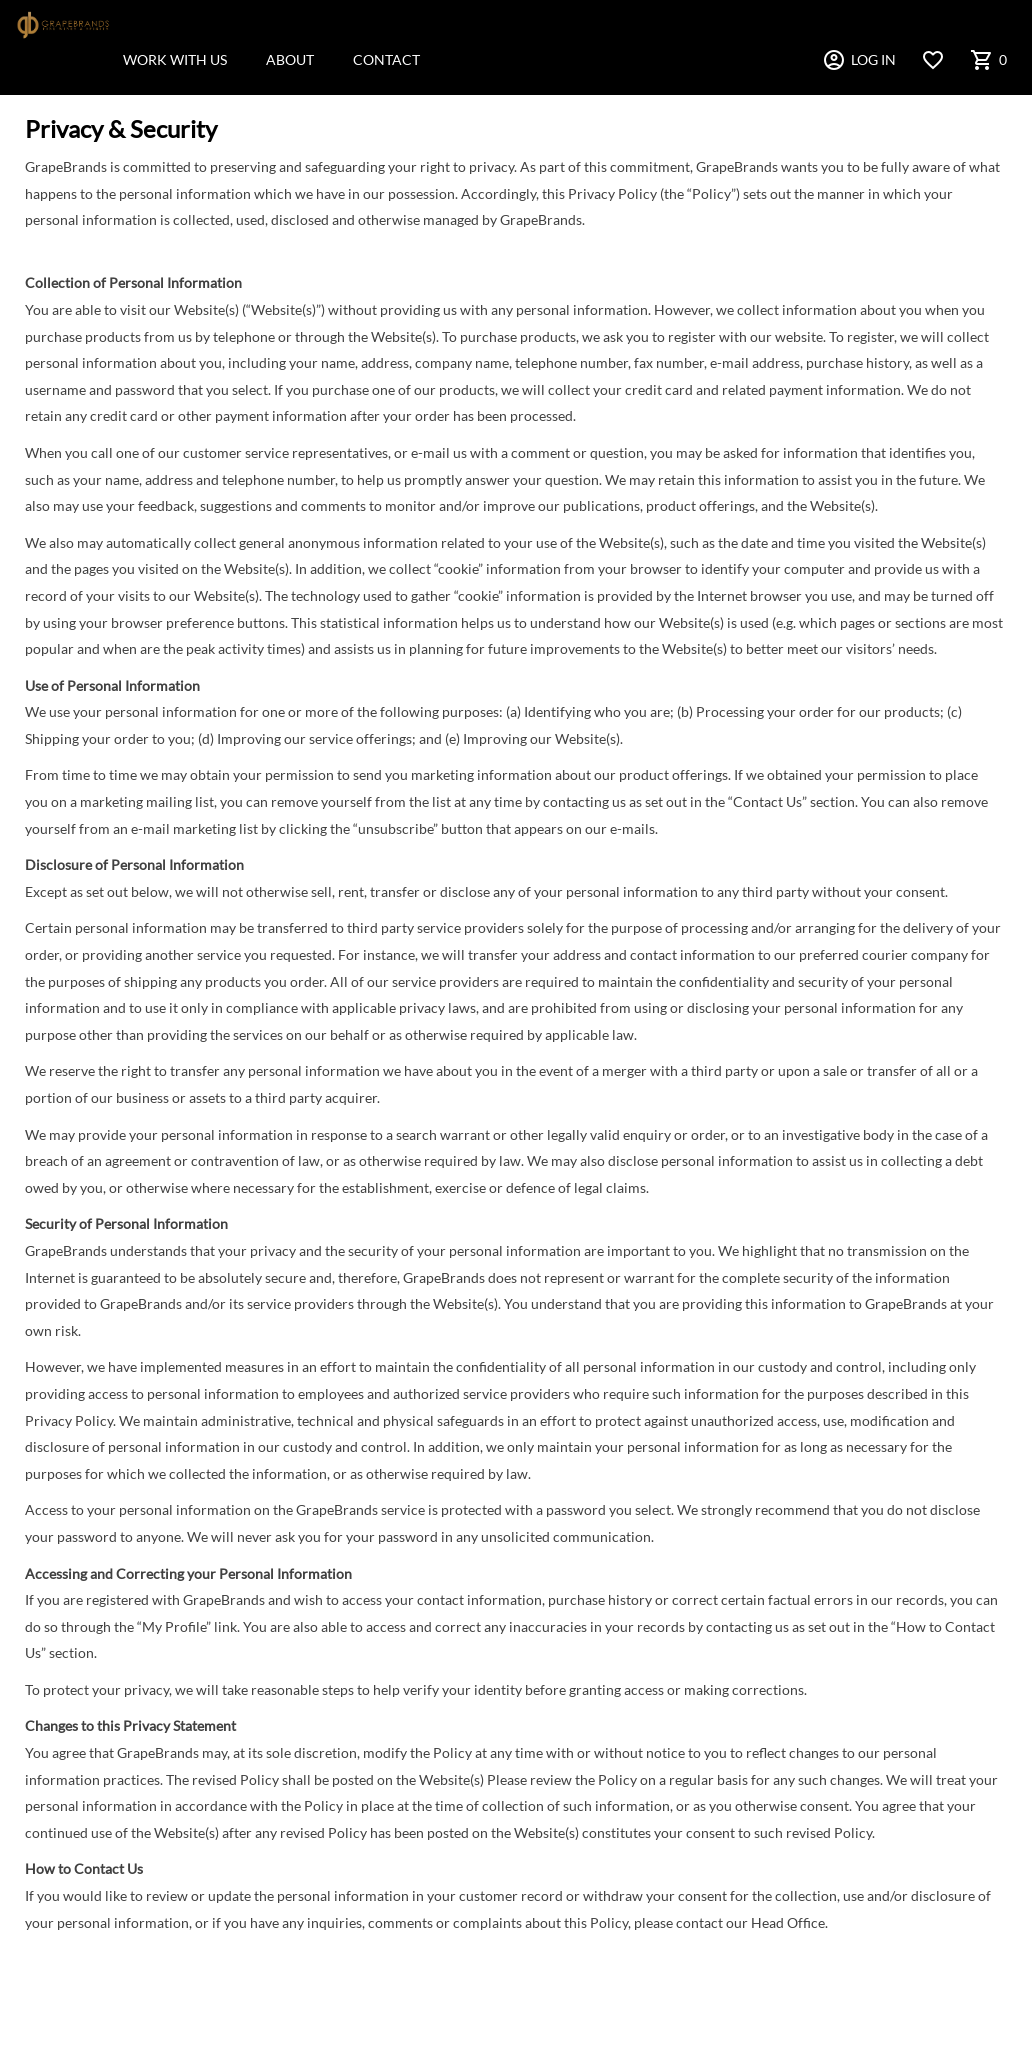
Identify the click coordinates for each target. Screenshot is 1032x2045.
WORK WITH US (175, 59)
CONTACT (386, 59)
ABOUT (290, 59)
